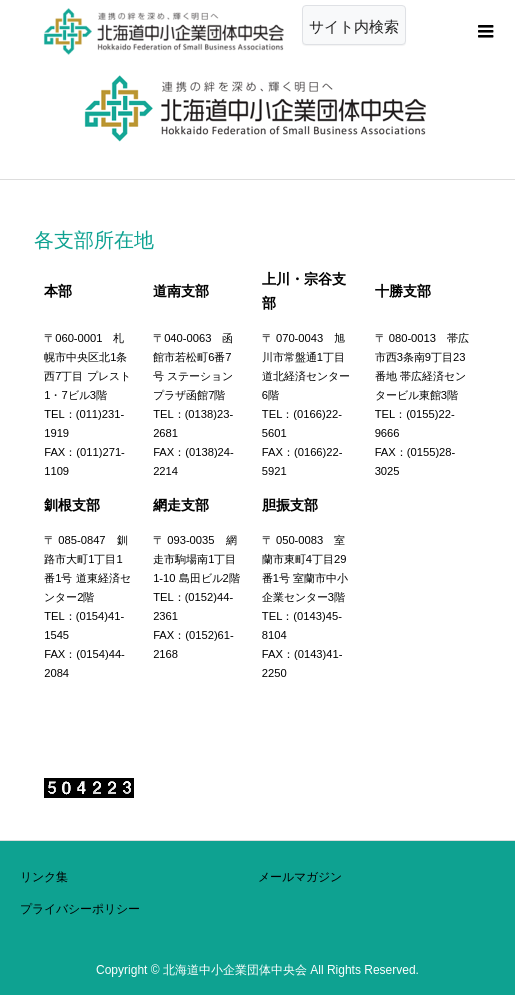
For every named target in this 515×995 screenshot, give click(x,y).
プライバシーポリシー (80, 909)
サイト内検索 (354, 26)
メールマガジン (300, 877)
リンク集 (44, 877)
